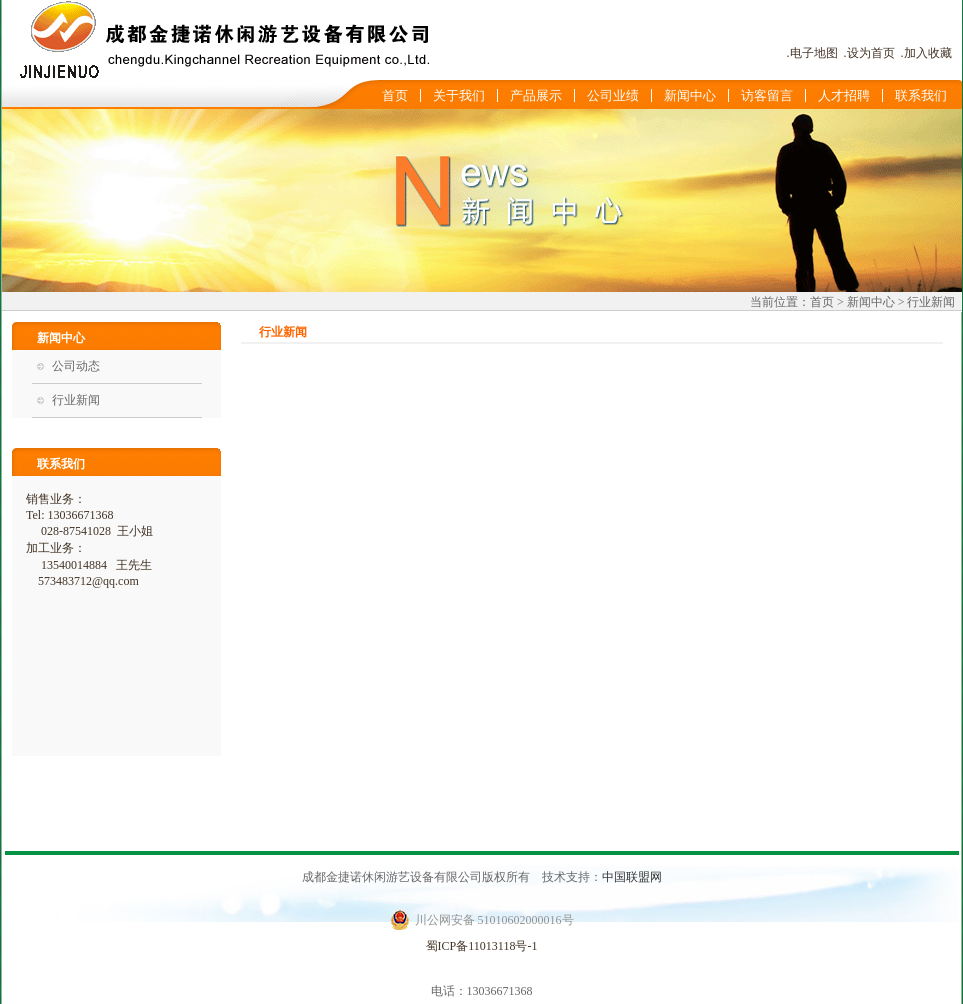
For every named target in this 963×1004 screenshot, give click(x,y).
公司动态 (76, 366)
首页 (395, 95)
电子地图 (814, 53)
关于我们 (459, 95)
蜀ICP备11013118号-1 (482, 946)
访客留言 (767, 95)
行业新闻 (76, 400)
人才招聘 (844, 95)
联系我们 (921, 95)
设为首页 (871, 53)
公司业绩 (613, 95)
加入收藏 (928, 53)
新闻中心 (690, 95)
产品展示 (536, 95)
